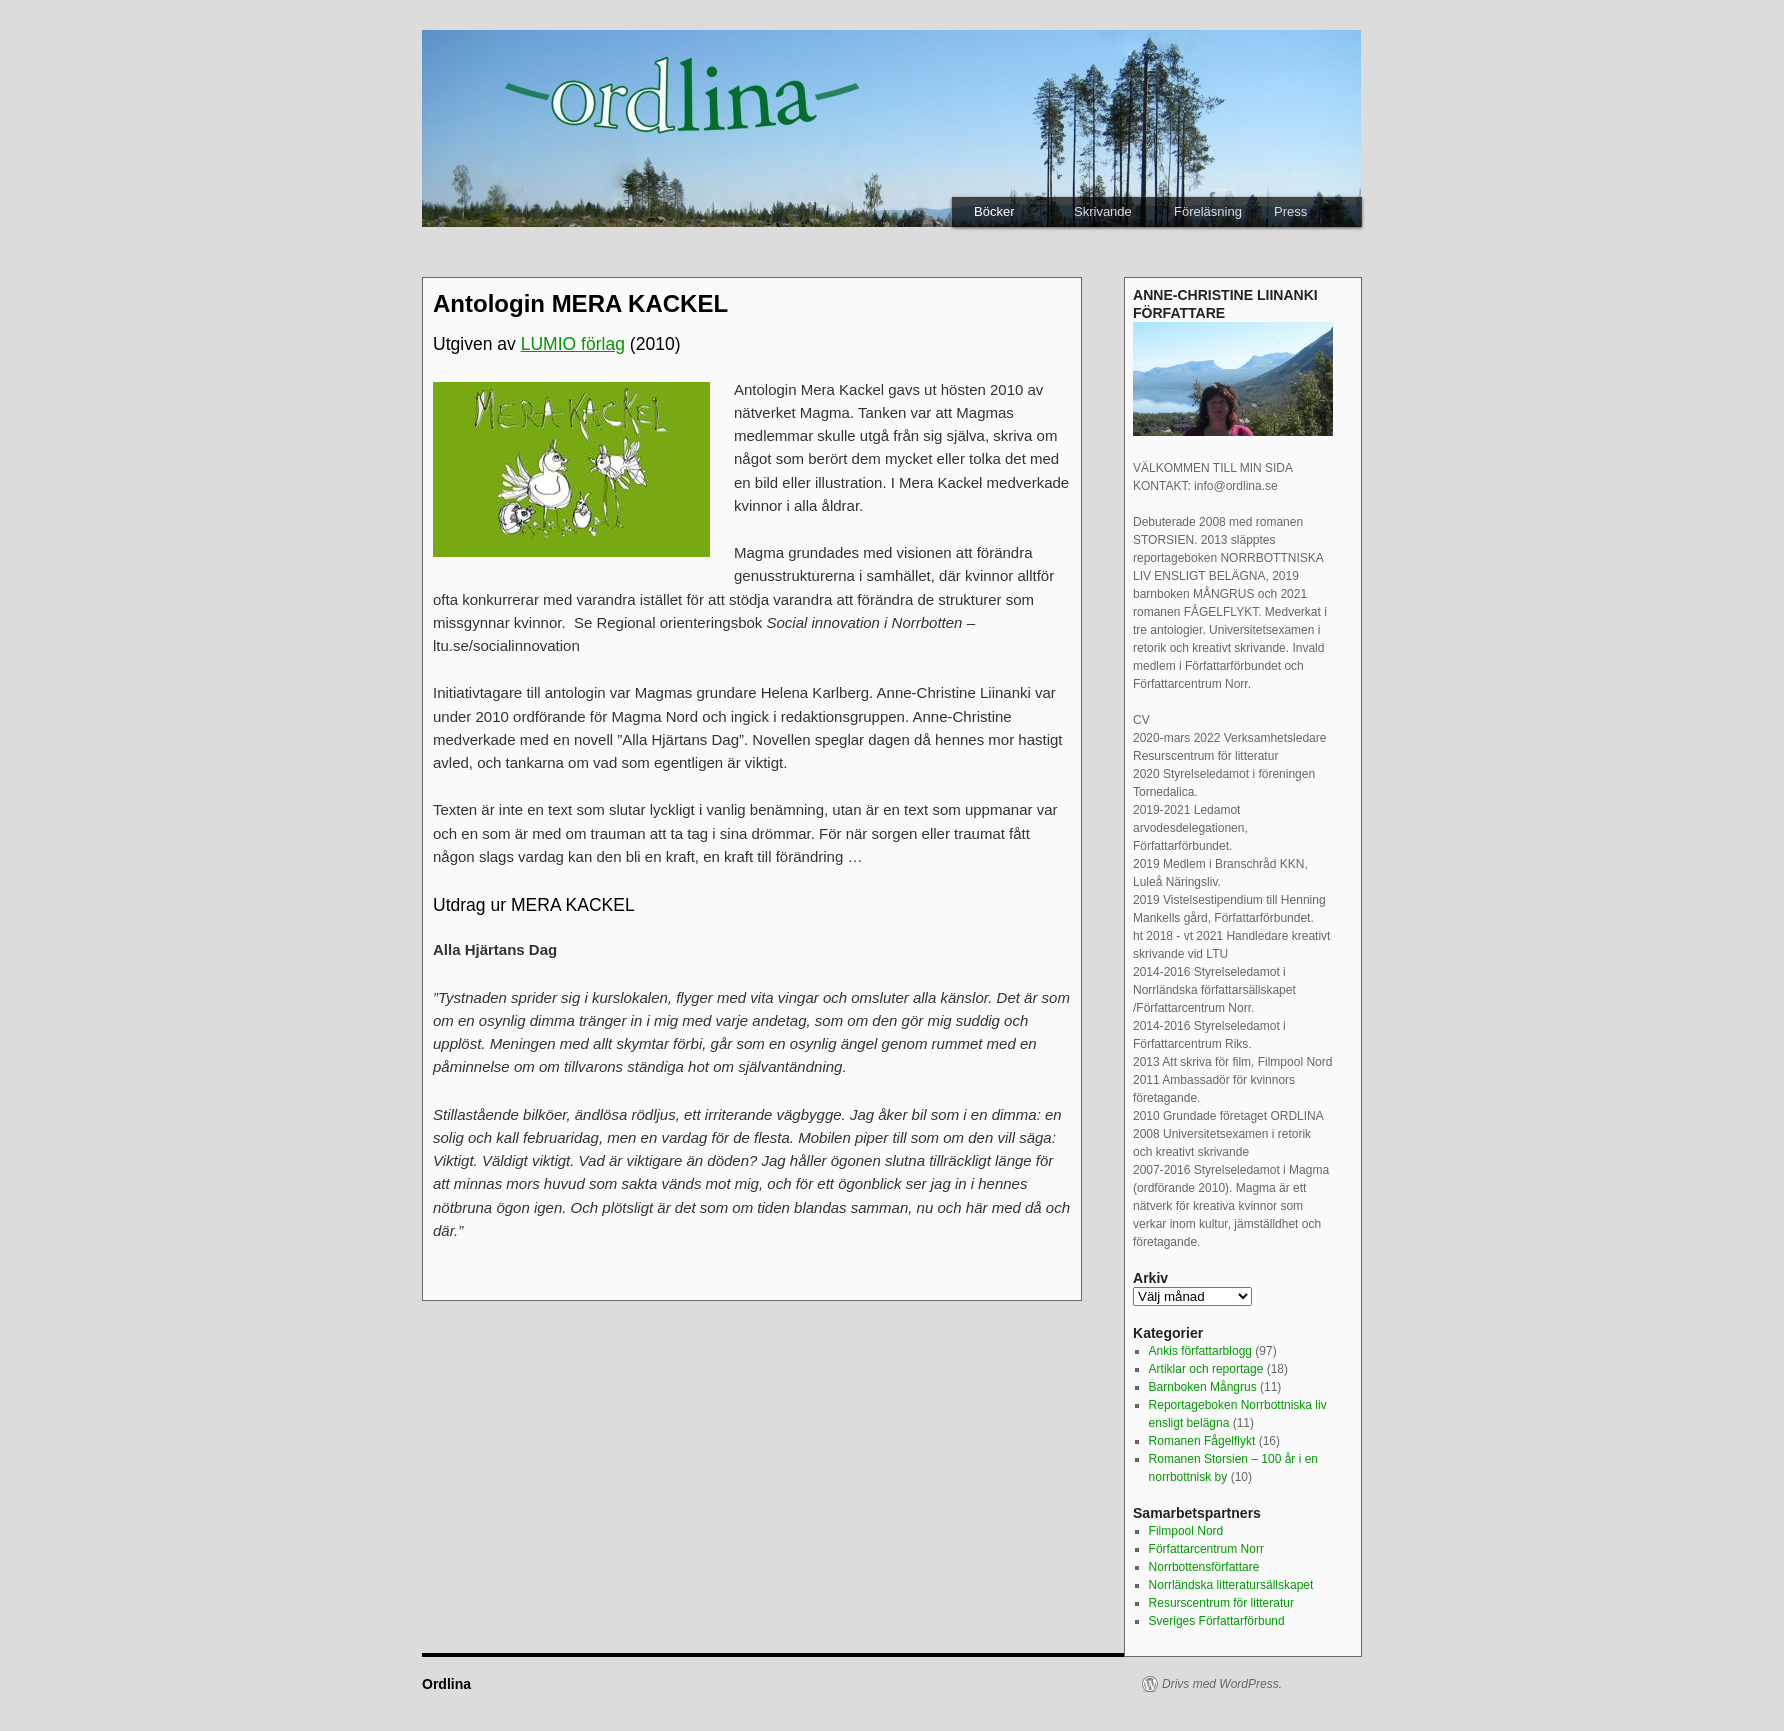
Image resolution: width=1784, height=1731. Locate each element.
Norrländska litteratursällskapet (1231, 1585)
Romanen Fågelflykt (1202, 1441)
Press (1290, 211)
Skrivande (1103, 211)
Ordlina (446, 1684)
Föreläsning (1208, 211)
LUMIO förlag (573, 344)
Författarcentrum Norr (1206, 1549)
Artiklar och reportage (1206, 1369)
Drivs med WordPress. (1222, 1684)
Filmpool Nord (1186, 1531)
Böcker (994, 211)
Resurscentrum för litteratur (1221, 1603)
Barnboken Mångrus (1203, 1387)
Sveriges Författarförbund (1217, 1621)
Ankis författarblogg (1200, 1351)
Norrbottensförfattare (1204, 1567)
